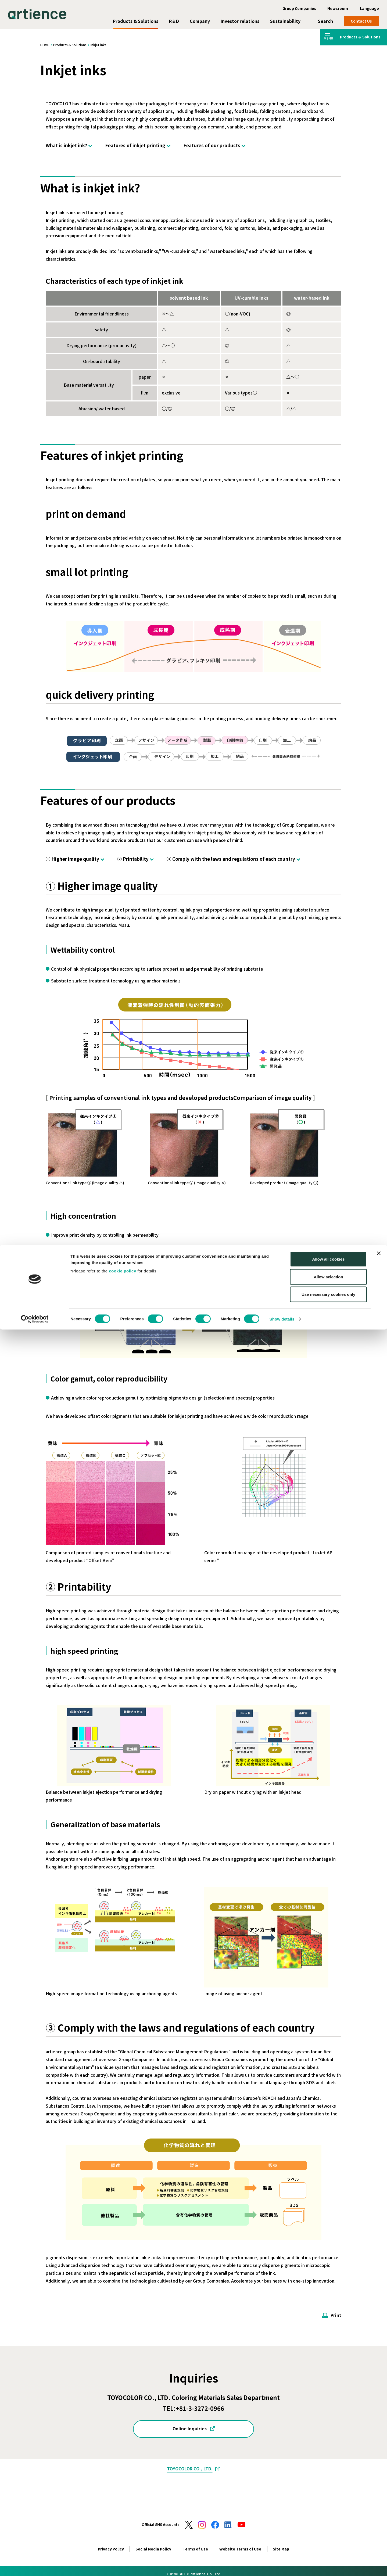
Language (369, 8)
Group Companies (299, 8)
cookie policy (122, 2517)
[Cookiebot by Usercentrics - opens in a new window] (34, 2565)
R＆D (174, 21)
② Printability (133, 858)
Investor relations (240, 21)
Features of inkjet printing (135, 145)
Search (325, 21)
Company (200, 21)
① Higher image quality (72, 858)
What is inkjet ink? (66, 145)
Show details (282, 2565)
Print (336, 2315)
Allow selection (328, 2523)
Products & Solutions (135, 21)
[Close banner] (379, 2500)
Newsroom (337, 8)
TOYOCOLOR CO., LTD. (190, 2468)
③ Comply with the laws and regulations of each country (231, 858)
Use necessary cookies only (328, 2540)
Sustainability (285, 21)
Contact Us (361, 21)
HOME (44, 44)
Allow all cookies (328, 2505)
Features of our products (211, 145)
